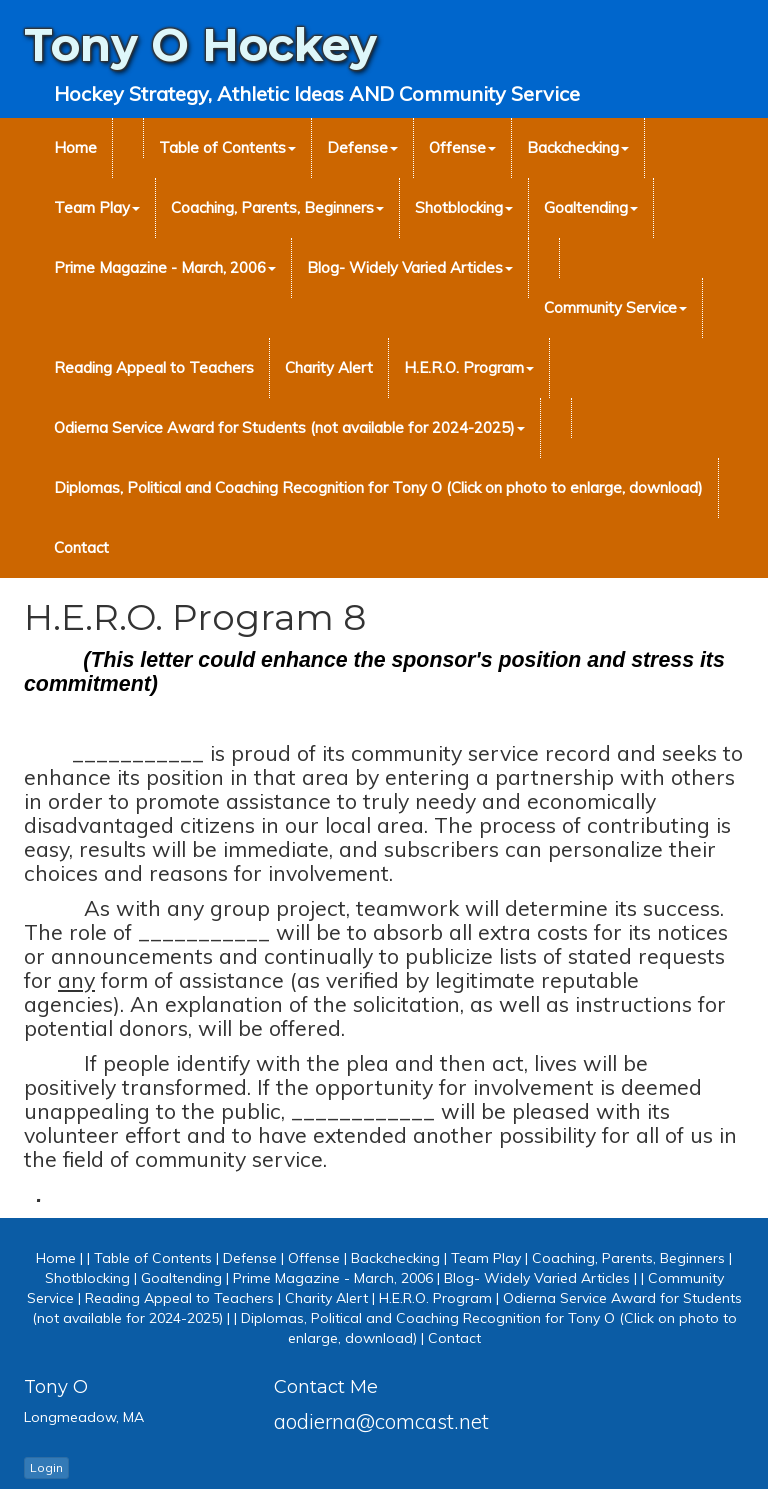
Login (46, 1467)
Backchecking (578, 147)
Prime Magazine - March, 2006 (165, 267)
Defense (362, 147)
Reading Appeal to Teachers (154, 367)
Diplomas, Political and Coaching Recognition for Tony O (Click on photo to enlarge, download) (378, 487)
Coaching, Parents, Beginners (277, 207)
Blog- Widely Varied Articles (410, 267)
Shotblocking (464, 207)
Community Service (615, 307)
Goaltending (591, 207)
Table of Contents (227, 147)
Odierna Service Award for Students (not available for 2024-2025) (289, 427)
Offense (462, 147)
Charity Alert (329, 367)
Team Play (97, 207)
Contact (81, 547)
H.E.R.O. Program (469, 367)
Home (75, 147)
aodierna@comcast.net (381, 1421)
